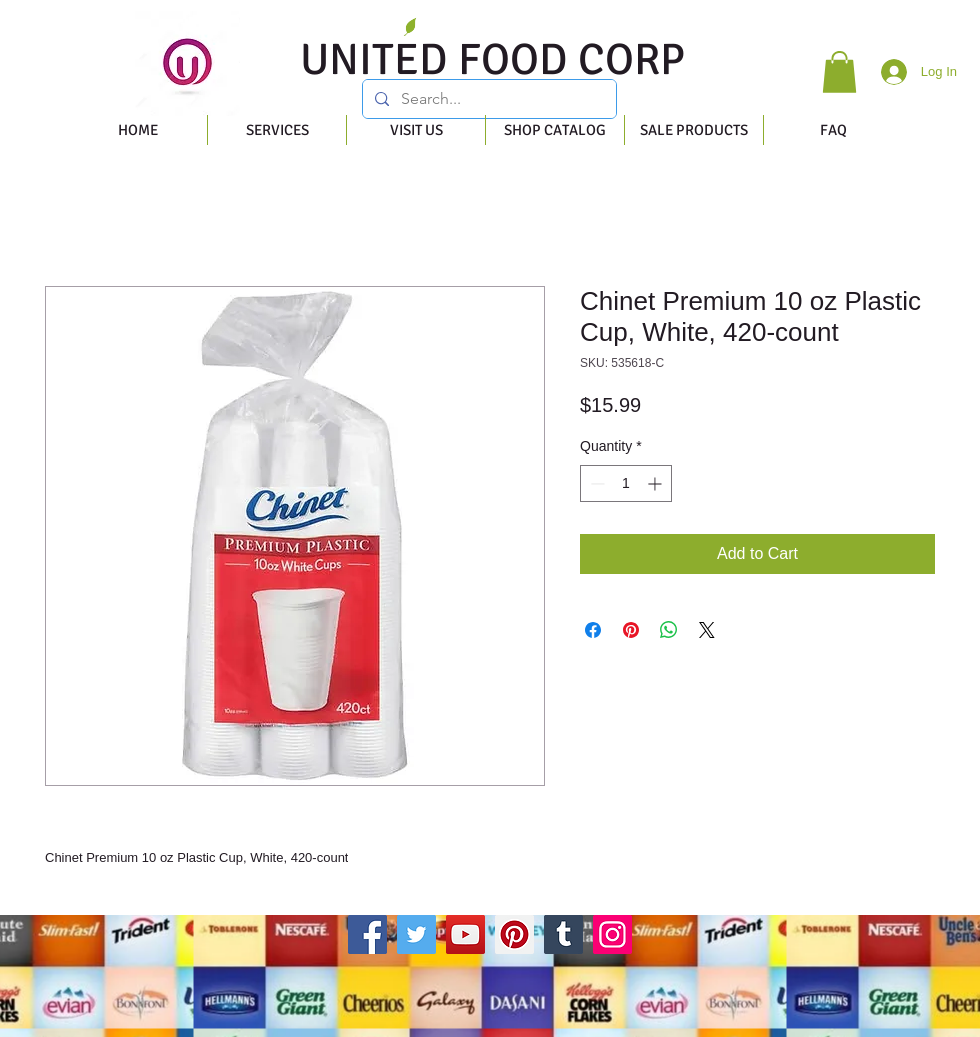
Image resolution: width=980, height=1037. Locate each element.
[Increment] (656, 483)
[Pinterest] (514, 934)
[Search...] (487, 99)
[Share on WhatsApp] (669, 630)
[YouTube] (465, 934)
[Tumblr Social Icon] (563, 934)
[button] (839, 72)
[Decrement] (595, 483)
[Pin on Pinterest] (631, 630)
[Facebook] (367, 934)
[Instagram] (612, 934)
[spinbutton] (626, 483)
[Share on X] (707, 630)
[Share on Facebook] (593, 630)
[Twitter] (416, 934)
